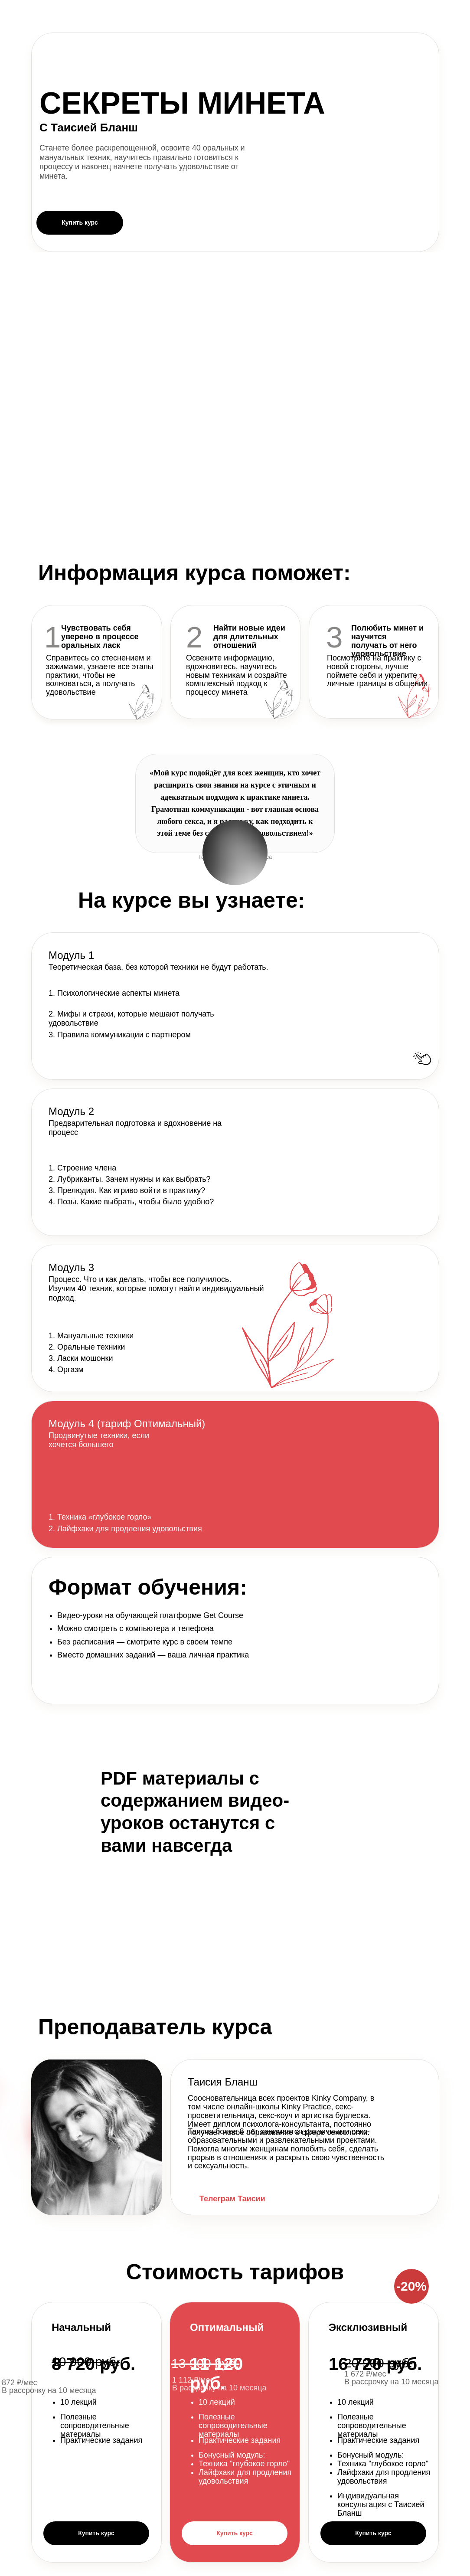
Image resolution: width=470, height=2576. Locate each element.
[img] (193, 2199)
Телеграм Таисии (232, 2198)
